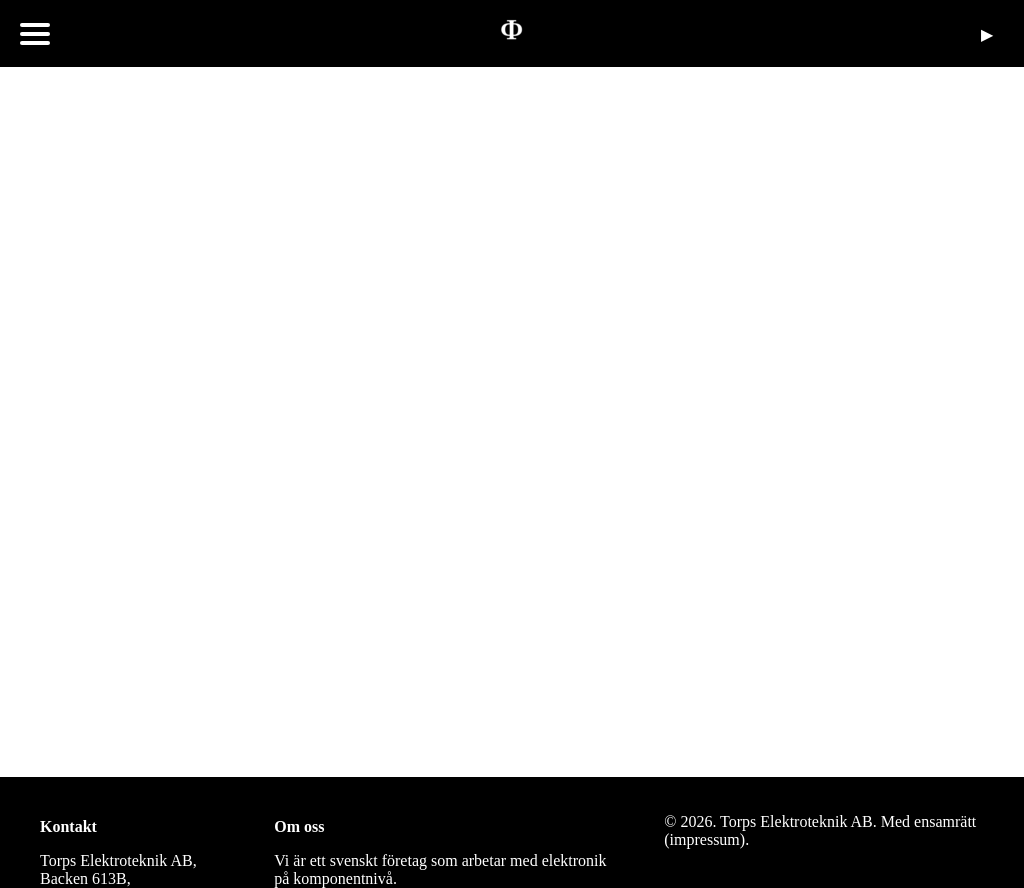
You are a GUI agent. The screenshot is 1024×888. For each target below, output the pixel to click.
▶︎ (987, 34)
